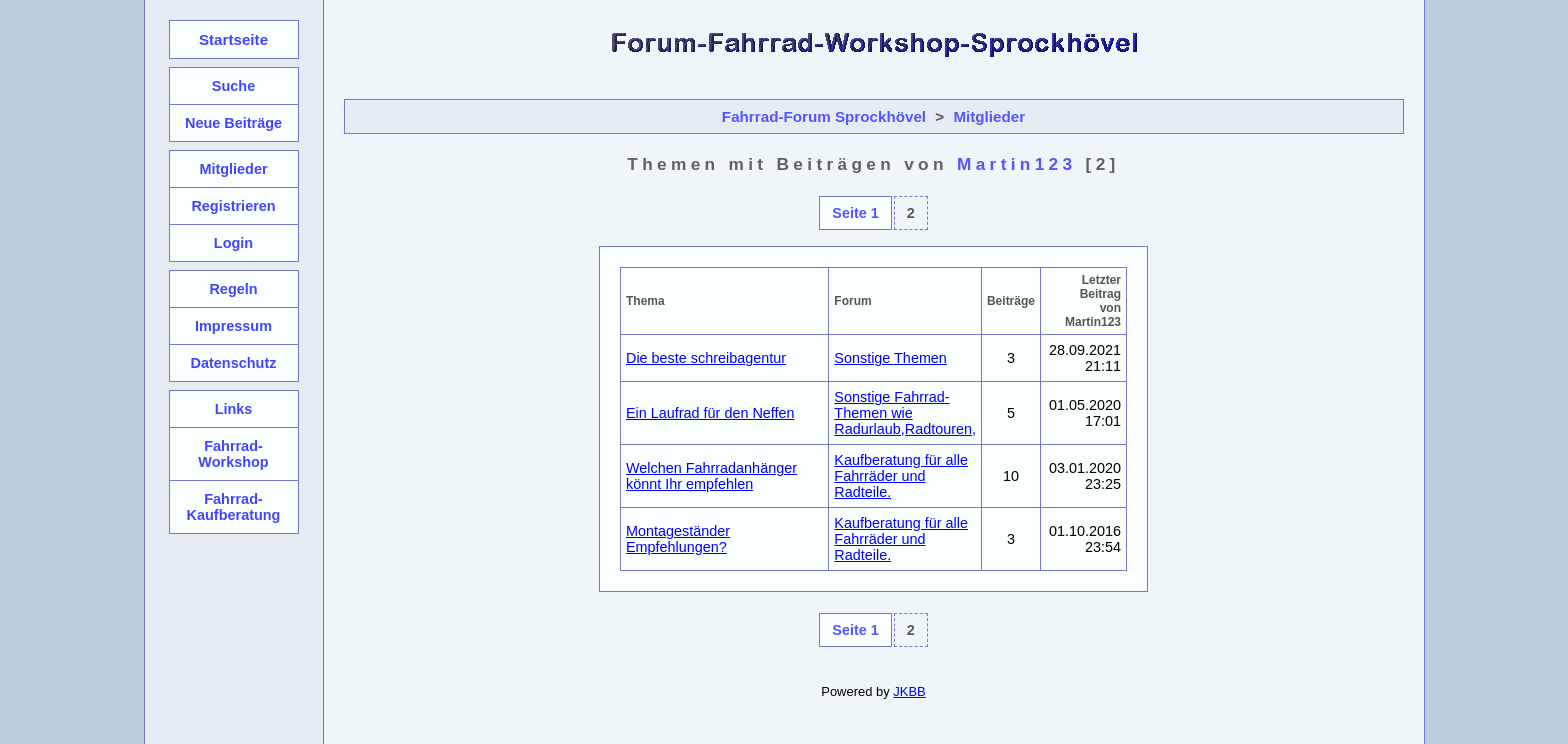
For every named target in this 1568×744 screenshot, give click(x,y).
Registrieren (233, 206)
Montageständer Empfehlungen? (678, 539)
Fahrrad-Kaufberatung (234, 507)
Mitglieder (989, 116)
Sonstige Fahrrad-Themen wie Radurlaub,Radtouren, (905, 413)
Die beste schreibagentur (706, 358)
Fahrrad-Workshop (233, 454)
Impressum (233, 326)
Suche (233, 86)
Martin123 (1016, 164)
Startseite (233, 39)
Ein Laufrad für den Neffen (710, 413)
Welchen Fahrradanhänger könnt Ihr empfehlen (711, 476)
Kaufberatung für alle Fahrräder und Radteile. (901, 476)
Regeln (233, 289)
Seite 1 (855, 213)
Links (234, 409)
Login (233, 243)
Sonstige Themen (890, 358)
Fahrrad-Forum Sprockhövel (824, 116)
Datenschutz (234, 363)
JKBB (909, 691)
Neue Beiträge (233, 123)
